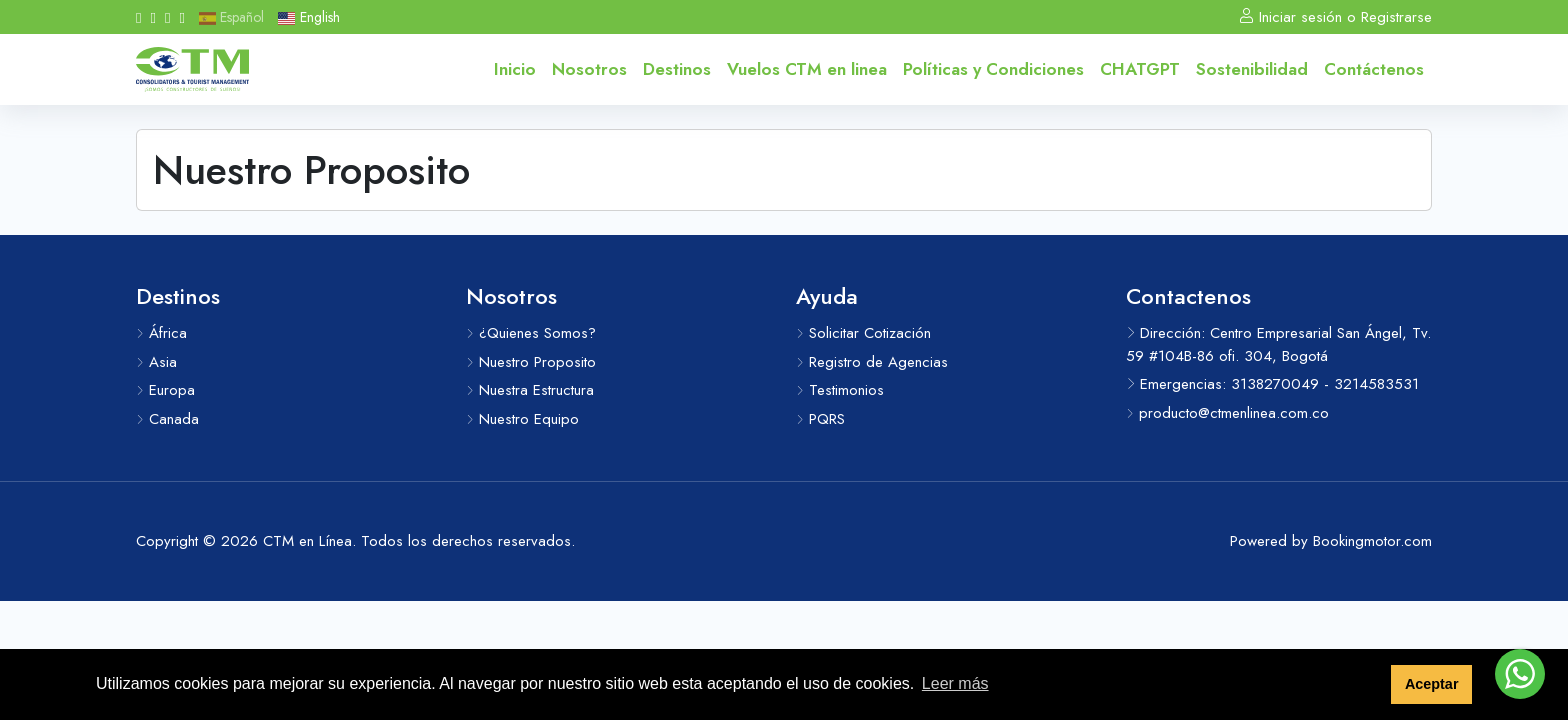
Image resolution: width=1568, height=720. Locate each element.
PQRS (820, 419)
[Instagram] (152, 17)
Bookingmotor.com (1372, 541)
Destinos (677, 69)
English (308, 17)
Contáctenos (1374, 69)
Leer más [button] (955, 683)
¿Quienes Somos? (531, 333)
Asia (156, 362)
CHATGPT (1140, 69)
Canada (167, 419)
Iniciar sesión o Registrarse (1335, 17)
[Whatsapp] (167, 17)
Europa (165, 390)
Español (231, 17)
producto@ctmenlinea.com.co (1227, 413)
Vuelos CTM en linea (807, 69)
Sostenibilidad (1252, 69)
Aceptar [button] (1432, 684)
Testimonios (840, 390)
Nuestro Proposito (531, 362)
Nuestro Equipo (522, 419)
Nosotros (589, 69)
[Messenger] (181, 17)
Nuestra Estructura (530, 390)
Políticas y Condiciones (993, 69)
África (161, 333)
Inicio (515, 69)
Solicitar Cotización (863, 333)
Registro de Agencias (872, 362)
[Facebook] (138, 17)
